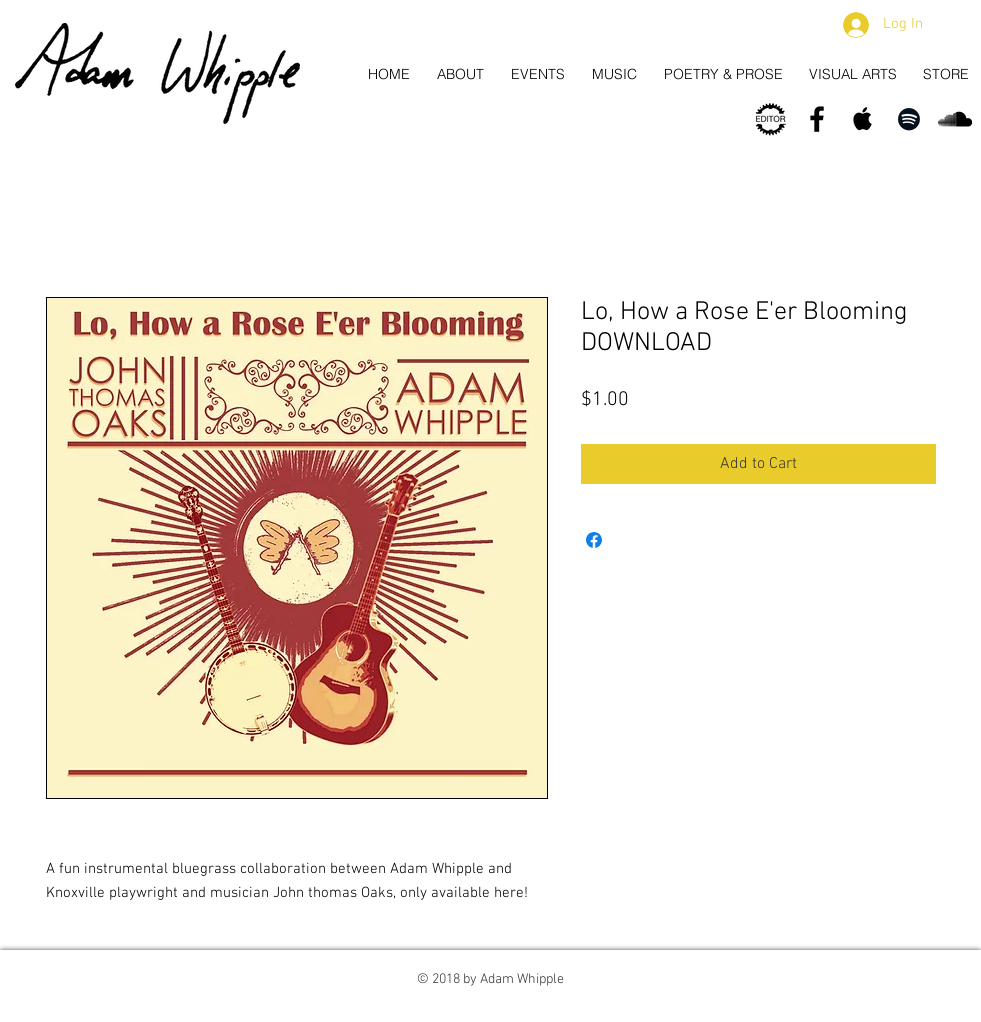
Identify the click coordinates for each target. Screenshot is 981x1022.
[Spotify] (909, 119)
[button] (954, 25)
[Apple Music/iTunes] (863, 119)
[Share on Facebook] (594, 540)
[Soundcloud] (955, 119)
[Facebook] (817, 119)
